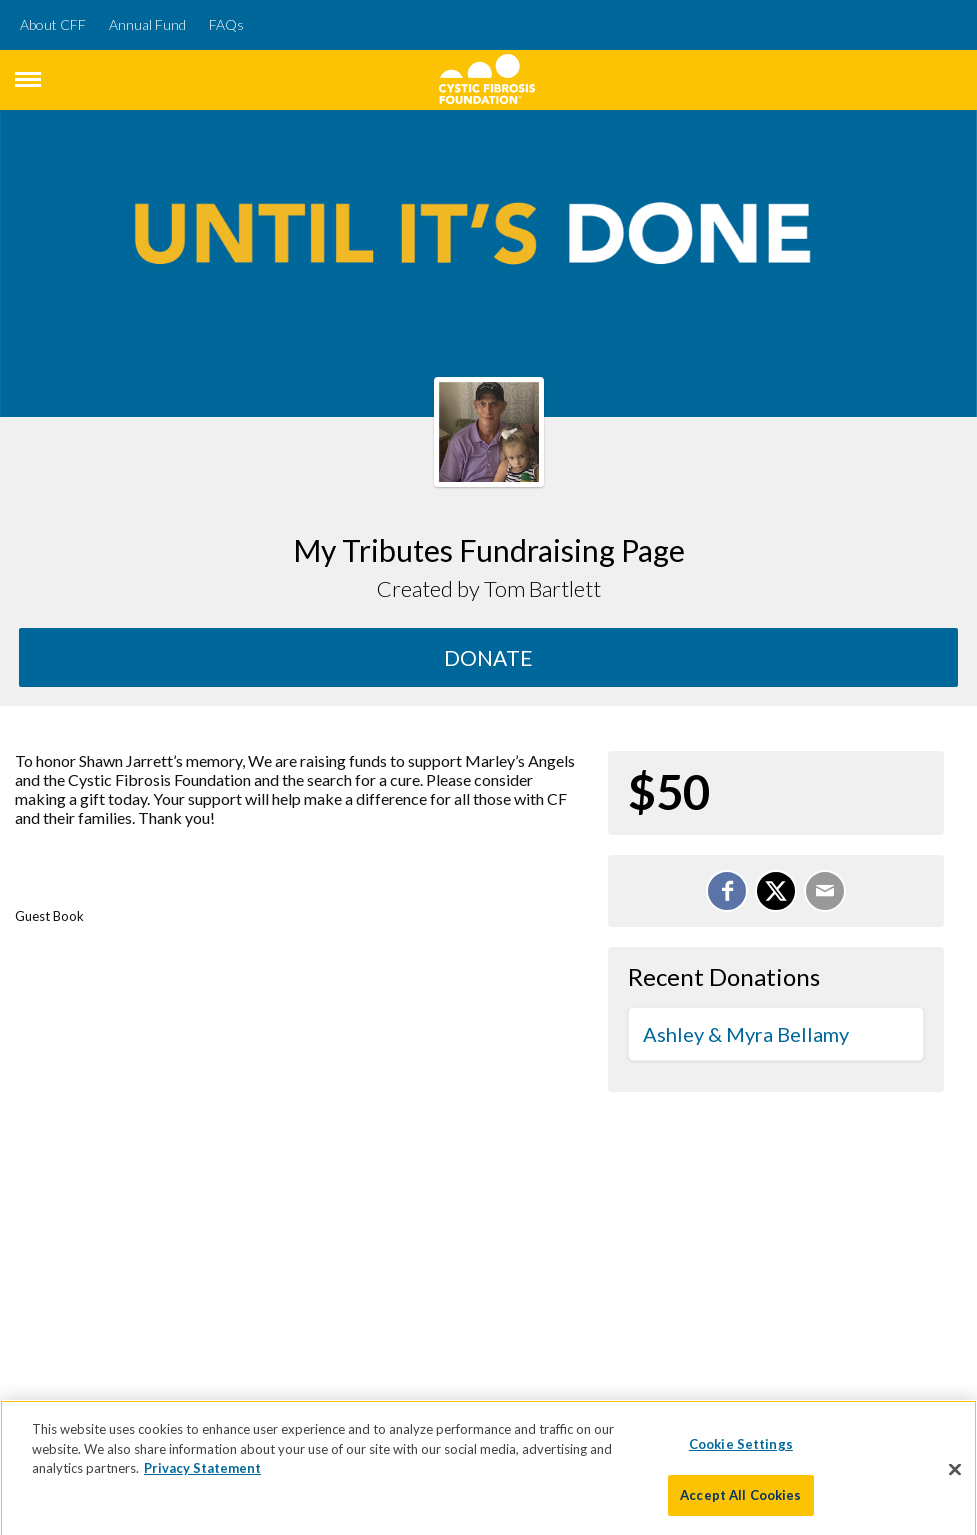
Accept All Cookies (740, 1500)
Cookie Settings (741, 1449)
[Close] (955, 1474)
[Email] (825, 891)
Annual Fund (147, 24)
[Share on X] (776, 891)
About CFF (53, 24)
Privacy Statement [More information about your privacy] (202, 1473)
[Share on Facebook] (727, 891)
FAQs (226, 24)
